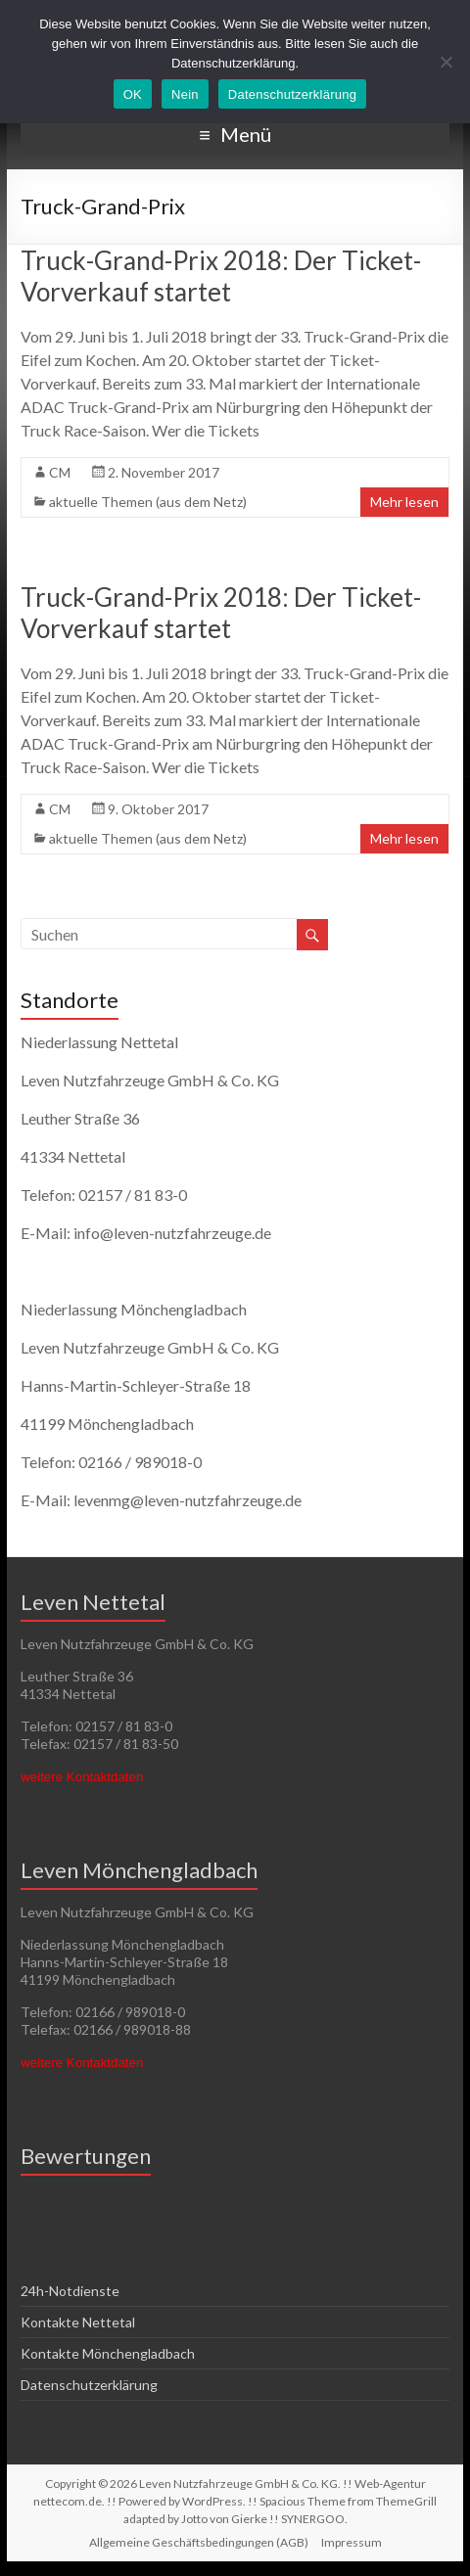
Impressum (351, 2542)
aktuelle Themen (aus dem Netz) (148, 501)
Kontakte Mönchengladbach (108, 2353)
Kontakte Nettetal (78, 2322)
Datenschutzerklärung (89, 2384)
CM (59, 472)
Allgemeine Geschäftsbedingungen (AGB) (198, 2542)
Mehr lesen (404, 501)
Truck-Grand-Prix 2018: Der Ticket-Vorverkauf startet (221, 276)
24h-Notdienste (70, 2290)
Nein (185, 94)
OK (132, 94)
